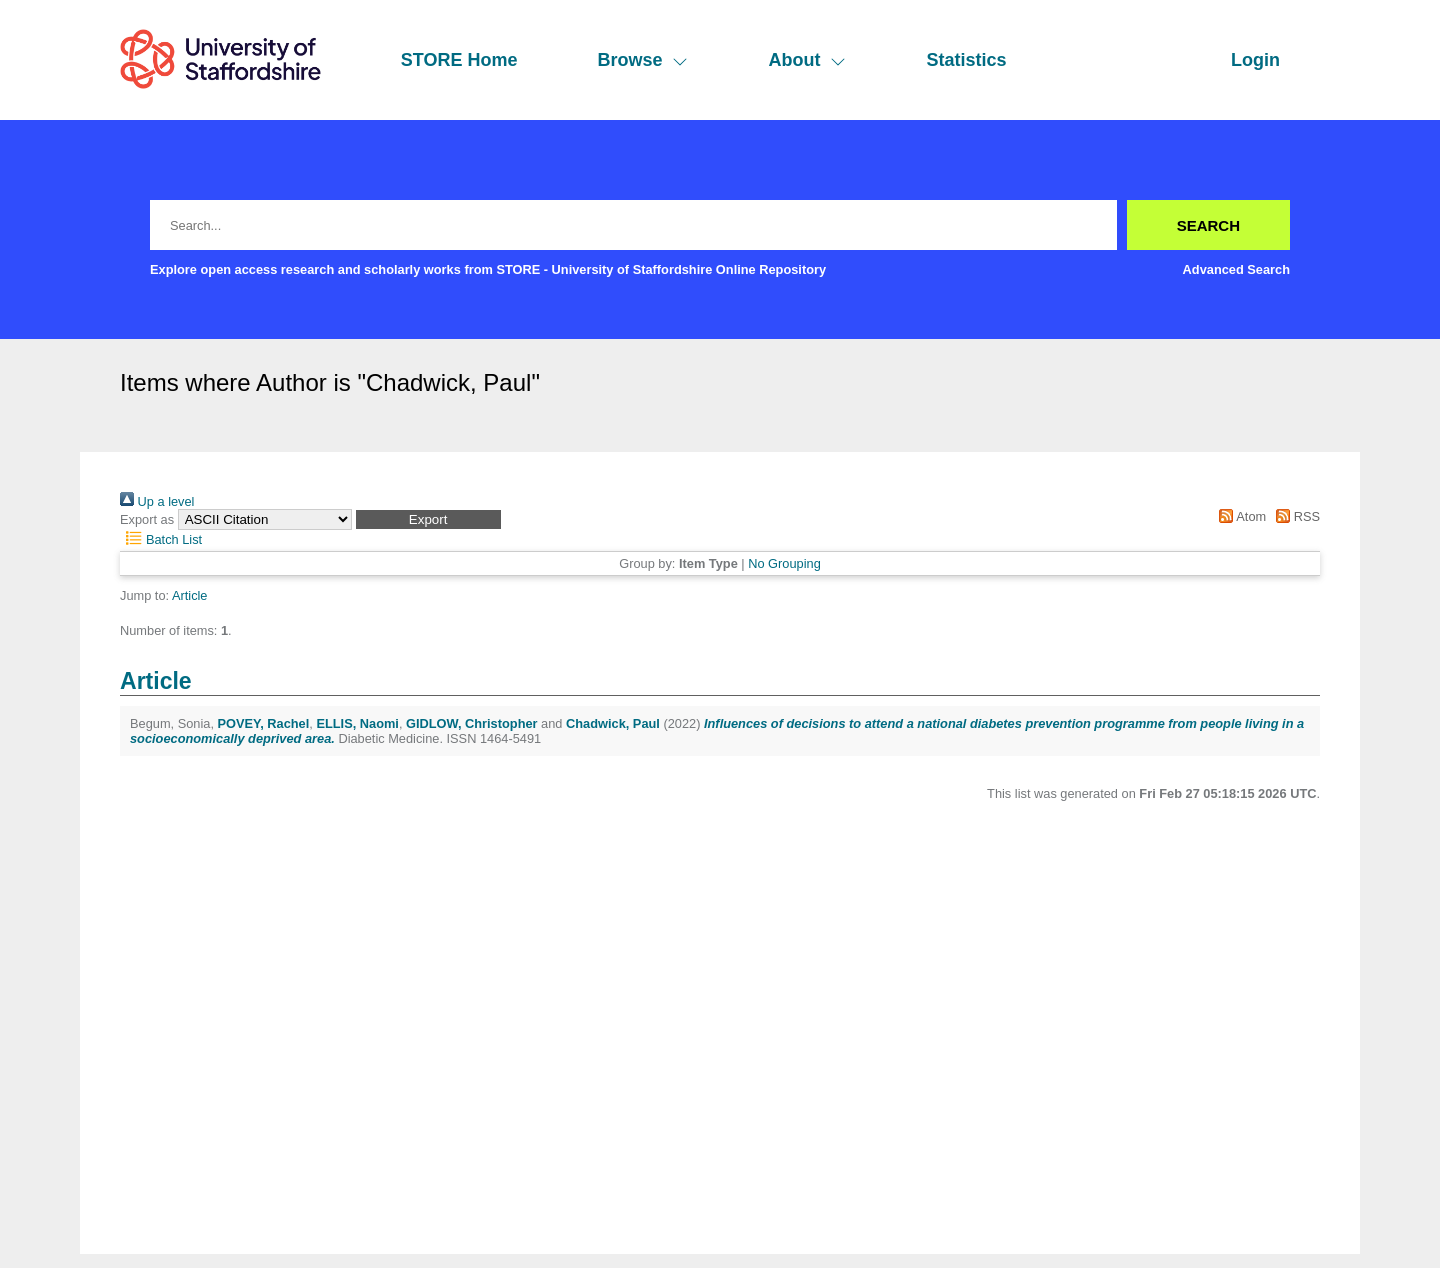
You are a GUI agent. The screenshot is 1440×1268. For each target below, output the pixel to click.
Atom (1239, 516)
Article (190, 595)
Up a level (157, 501)
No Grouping (784, 563)
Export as (147, 519)
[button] (428, 519)
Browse (642, 60)
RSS (1295, 516)
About (807, 60)
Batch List (161, 539)
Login (1255, 60)
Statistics (966, 60)
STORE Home (459, 60)
